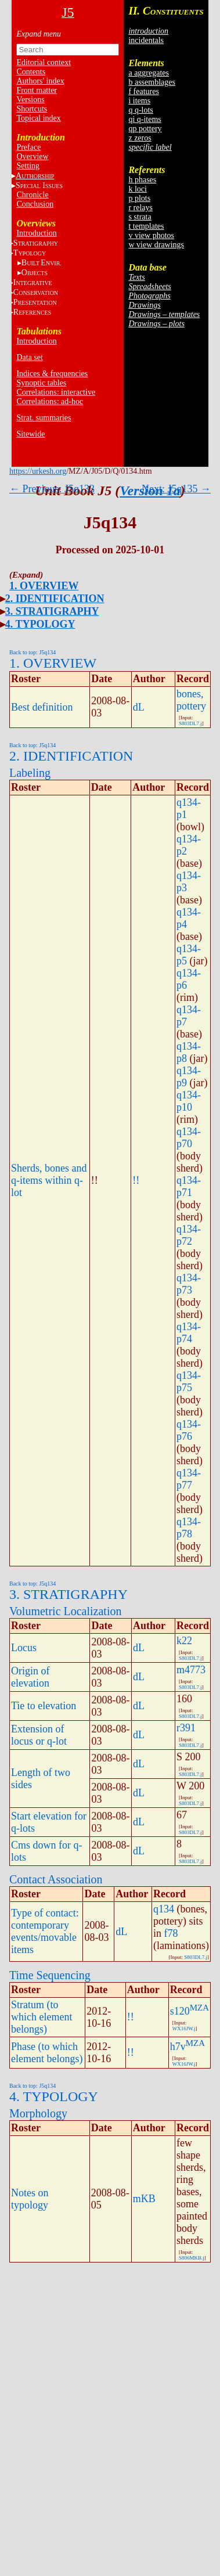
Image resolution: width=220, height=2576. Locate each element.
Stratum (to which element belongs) (41, 2017)
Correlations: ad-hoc (49, 401)
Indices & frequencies (52, 373)
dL (139, 707)
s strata (139, 216)
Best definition (42, 707)
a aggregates (148, 73)
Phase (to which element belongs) (46, 2053)
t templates (146, 226)
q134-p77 (188, 1479)
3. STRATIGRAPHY (52, 611)
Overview (32, 156)
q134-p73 (188, 1284)
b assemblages (151, 82)
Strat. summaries (43, 417)
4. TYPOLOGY (40, 624)
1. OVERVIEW (43, 586)
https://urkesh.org (37, 471)
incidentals (146, 40)
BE (41, 262)
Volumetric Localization (65, 1611)
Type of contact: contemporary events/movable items (45, 1931)
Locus (24, 1647)
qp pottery (144, 128)
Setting (27, 165)
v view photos (151, 235)
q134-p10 (188, 1101)
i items (139, 100)
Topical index (38, 118)
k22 (184, 1641)
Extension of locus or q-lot (39, 1735)
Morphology (38, 2113)
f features (143, 91)
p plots (139, 198)
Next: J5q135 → (176, 489)
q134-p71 (188, 1186)
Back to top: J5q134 (32, 652)
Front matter (36, 90)
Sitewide (30, 434)
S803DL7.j (190, 723)
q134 (163, 1909)
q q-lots (140, 110)
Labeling (30, 772)
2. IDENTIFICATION (54, 598)
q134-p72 (188, 1235)
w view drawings (156, 244)
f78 (171, 1933)
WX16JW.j (184, 2028)
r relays (140, 207)
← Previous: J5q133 (52, 489)
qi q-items (144, 119)
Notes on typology (30, 2199)
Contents (30, 71)
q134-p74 (188, 1333)
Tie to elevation (43, 1706)
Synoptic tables (41, 383)
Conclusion (34, 204)
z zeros (139, 138)
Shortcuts (31, 109)
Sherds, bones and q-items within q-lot (48, 1180)
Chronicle (32, 194)
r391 (186, 1728)
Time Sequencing (50, 1975)
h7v (178, 2046)
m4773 (190, 1670)
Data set (29, 357)
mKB (144, 2198)
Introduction (36, 233)
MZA (199, 2007)
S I (39, 185)
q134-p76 (188, 1430)
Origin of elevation (30, 1677)
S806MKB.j (191, 2258)
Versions (30, 99)
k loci (137, 189)
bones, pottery (191, 700)
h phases (142, 179)
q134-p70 (188, 1138)
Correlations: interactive (55, 392)
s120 (180, 2011)
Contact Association (56, 1879)
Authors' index (40, 81)
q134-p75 (188, 1381)
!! (135, 1180)
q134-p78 (188, 1528)
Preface (28, 147)
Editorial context (43, 62)
